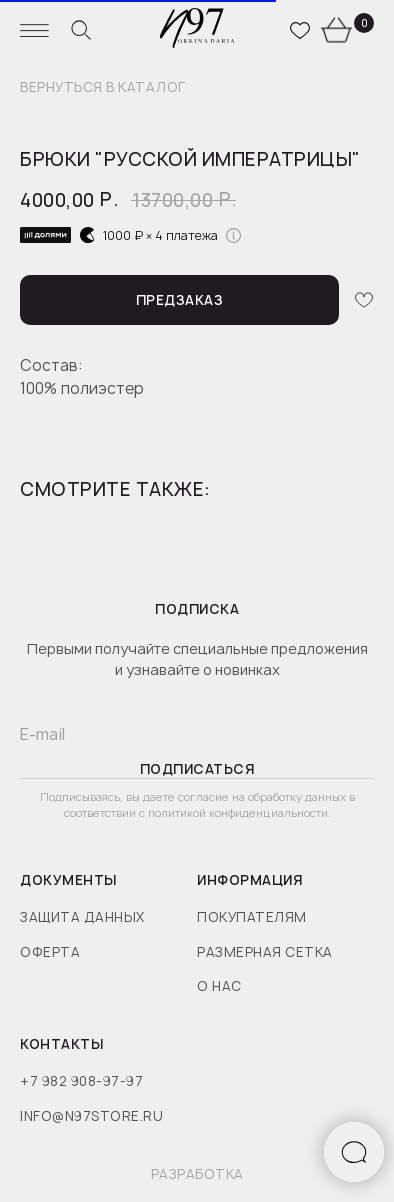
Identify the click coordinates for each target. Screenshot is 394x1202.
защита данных (82, 917)
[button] (179, 300)
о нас (219, 986)
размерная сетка (265, 952)
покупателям (252, 917)
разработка (197, 1174)
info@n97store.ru (91, 1116)
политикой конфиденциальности (238, 812)
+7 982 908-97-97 (81, 1081)
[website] (81, 30)
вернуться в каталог (103, 88)
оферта (50, 952)
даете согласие (187, 796)
